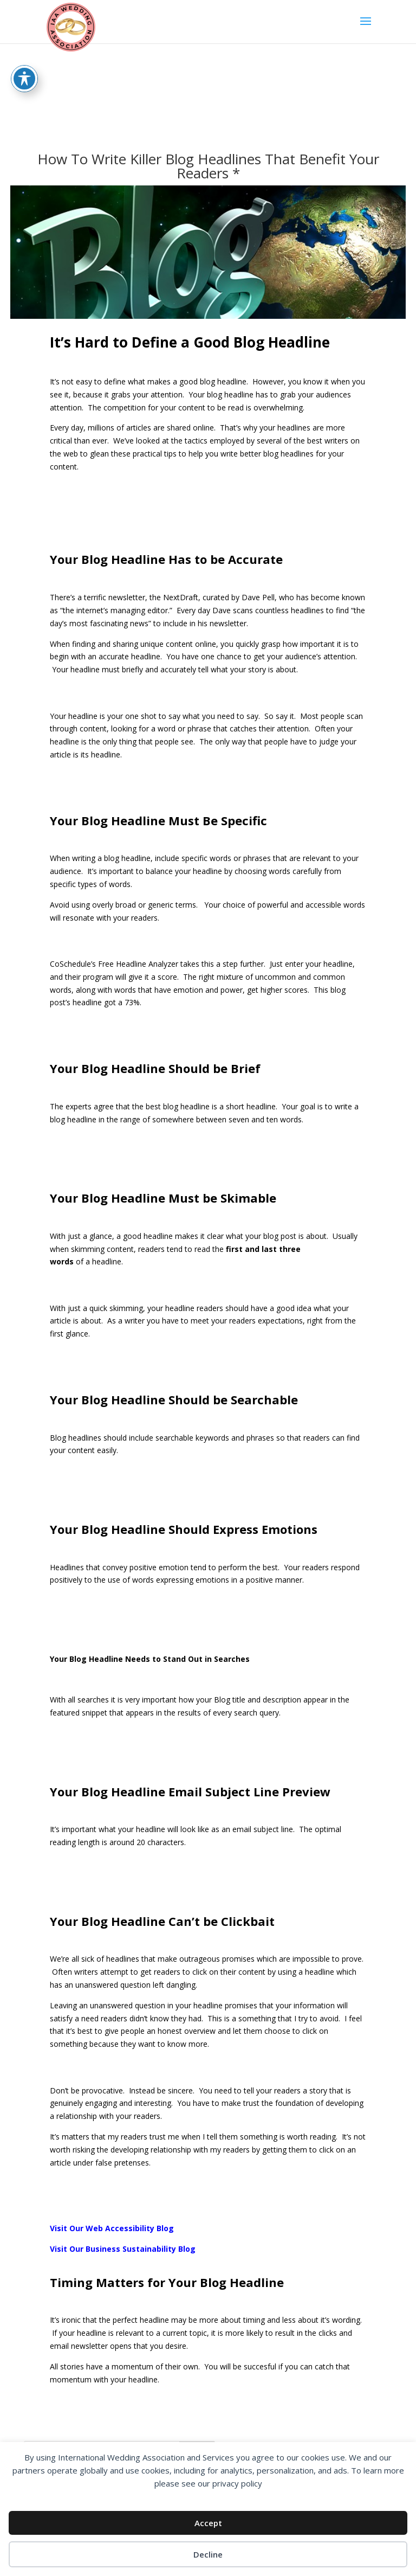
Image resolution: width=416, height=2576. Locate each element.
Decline (208, 2554)
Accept (208, 2522)
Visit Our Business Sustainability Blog (123, 2249)
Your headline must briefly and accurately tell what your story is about (174, 669)
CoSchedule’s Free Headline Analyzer (114, 964)
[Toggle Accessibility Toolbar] (24, 79)
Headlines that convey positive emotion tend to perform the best (164, 1567)
